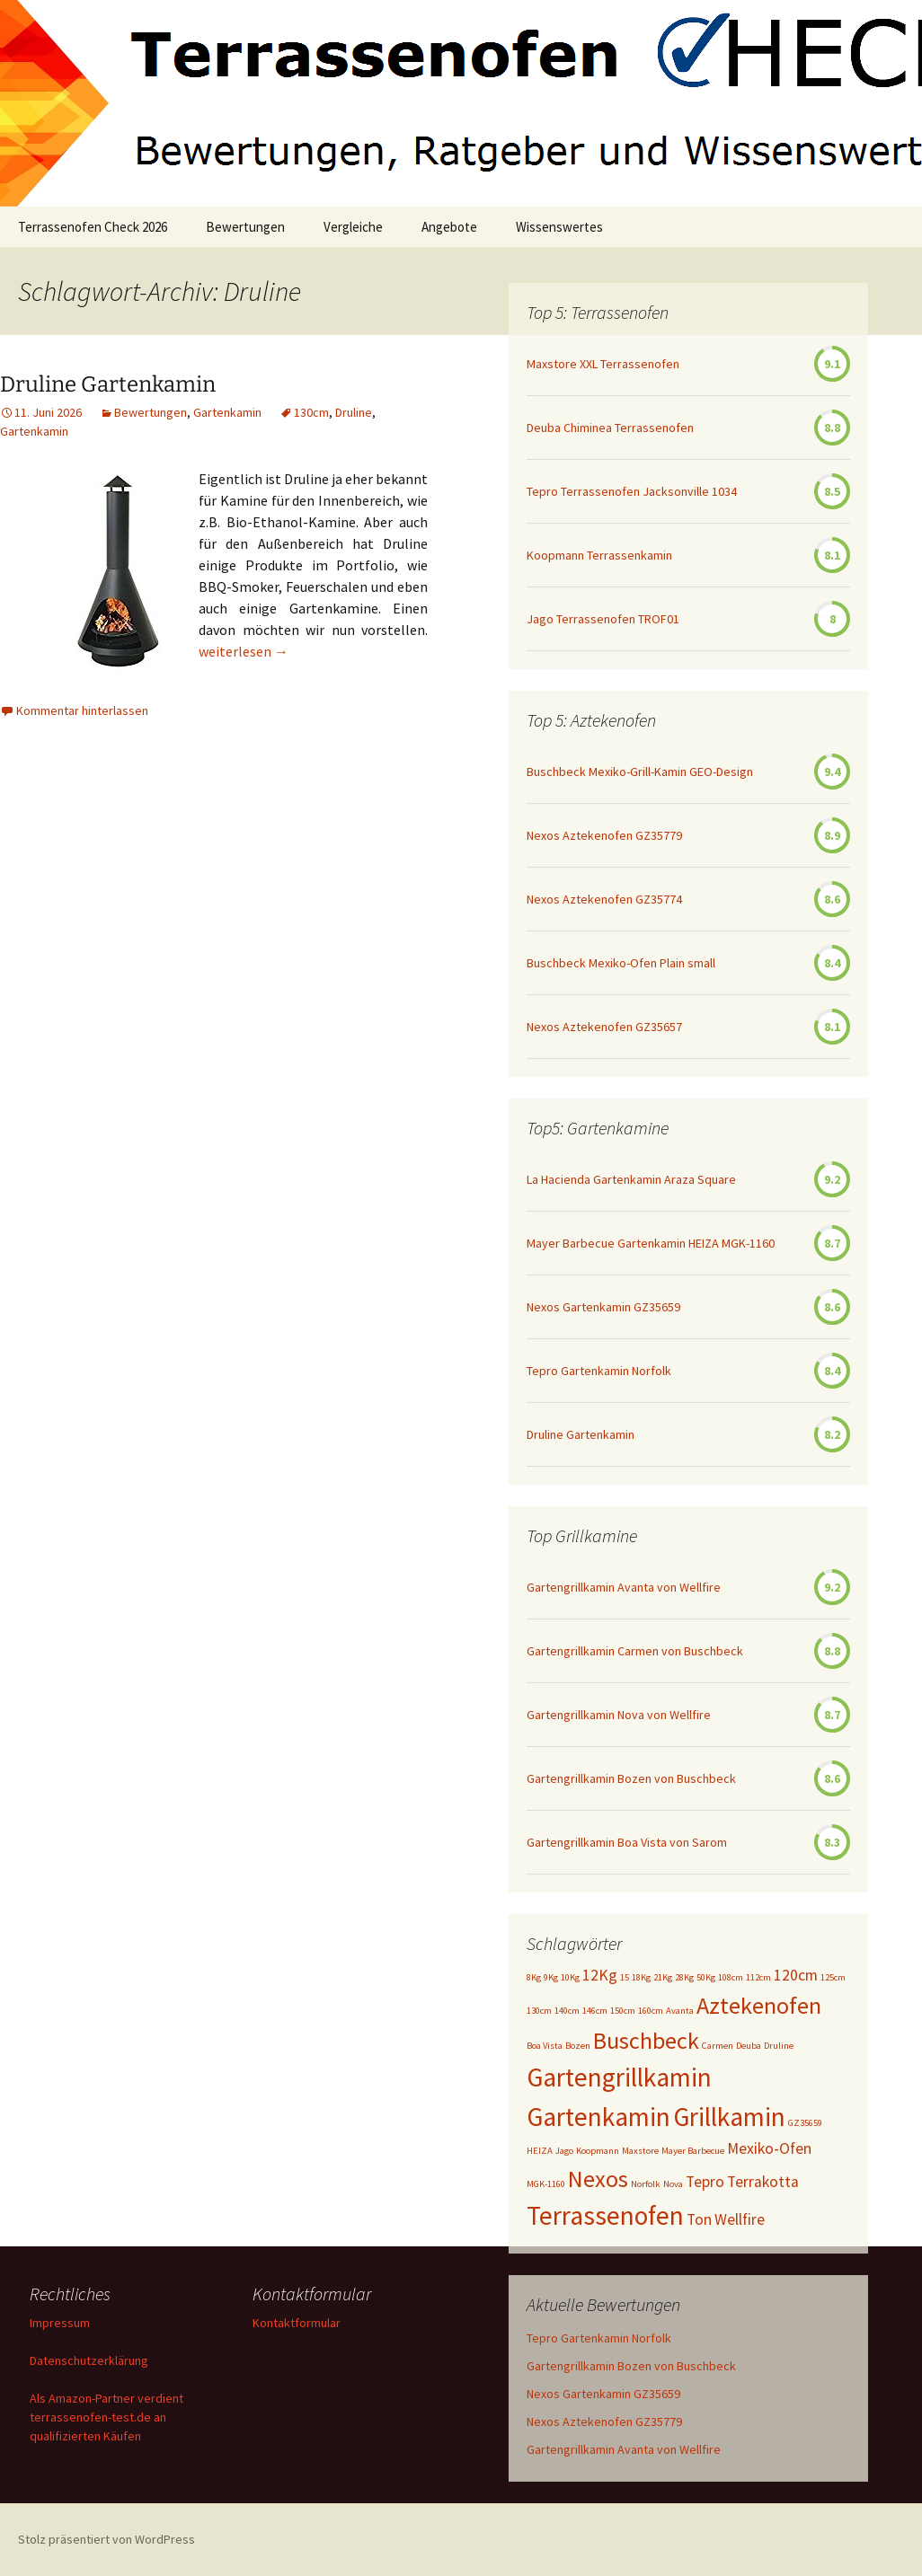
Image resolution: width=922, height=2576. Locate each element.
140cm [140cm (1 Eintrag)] (567, 2010)
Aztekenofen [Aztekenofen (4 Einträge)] (758, 2005)
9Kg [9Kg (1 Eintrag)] (551, 1977)
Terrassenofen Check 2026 (92, 226)
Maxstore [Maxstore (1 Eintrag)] (640, 2151)
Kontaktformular (297, 2323)
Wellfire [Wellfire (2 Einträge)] (739, 2219)
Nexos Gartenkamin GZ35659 (603, 1307)
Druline (353, 412)
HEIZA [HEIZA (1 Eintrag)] (540, 2151)
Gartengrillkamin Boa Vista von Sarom (627, 1842)
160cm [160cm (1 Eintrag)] (650, 2010)
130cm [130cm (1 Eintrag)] (539, 2010)
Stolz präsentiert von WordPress (106, 2539)
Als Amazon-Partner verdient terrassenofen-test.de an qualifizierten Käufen (106, 2417)
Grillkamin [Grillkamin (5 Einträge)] (729, 2116)
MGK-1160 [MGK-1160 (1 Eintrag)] (546, 2184)
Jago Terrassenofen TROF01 (603, 619)
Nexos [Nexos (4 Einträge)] (598, 2178)
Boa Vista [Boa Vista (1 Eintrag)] (545, 2045)
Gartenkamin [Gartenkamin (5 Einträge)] (598, 2116)
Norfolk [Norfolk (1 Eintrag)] (645, 2184)
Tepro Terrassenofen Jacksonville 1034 (632, 491)
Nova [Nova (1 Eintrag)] (673, 2184)
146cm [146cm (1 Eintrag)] (594, 2010)
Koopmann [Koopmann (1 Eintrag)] (597, 2151)
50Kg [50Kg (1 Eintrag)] (705, 1977)
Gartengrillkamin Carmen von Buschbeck (635, 1651)
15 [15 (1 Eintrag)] (624, 1977)
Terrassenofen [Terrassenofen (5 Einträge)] (605, 2215)
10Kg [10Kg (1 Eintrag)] (570, 1977)
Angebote (449, 226)
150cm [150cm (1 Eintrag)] (622, 2010)
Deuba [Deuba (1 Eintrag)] (748, 2045)
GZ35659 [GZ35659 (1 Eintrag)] (805, 2123)
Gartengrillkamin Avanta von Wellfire (624, 1587)
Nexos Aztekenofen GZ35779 (604, 835)
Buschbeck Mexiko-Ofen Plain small (621, 963)
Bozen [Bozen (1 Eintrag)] (577, 2045)
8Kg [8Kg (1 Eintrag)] (534, 1977)
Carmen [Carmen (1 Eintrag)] (717, 2045)
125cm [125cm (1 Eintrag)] (833, 1977)
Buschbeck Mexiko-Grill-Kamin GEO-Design (640, 771)
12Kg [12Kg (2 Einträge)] (599, 1975)
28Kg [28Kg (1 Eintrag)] (684, 1977)
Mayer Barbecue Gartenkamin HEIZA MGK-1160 (651, 1243)
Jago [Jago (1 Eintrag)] (564, 2151)
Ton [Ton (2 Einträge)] (699, 2219)
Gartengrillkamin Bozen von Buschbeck (631, 1778)
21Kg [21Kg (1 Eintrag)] (662, 1977)
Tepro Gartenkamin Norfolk (599, 1371)
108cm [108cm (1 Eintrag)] (730, 1977)
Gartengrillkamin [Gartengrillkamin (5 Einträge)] (619, 2077)
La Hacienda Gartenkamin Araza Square (631, 1179)
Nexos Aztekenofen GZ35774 (604, 899)
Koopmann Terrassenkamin (599, 555)
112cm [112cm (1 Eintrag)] (758, 1977)
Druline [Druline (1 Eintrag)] (778, 2045)
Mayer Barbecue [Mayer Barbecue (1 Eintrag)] (692, 2151)
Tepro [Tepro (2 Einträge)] (705, 2182)
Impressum (60, 2323)
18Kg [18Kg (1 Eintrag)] (641, 1977)
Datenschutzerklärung (89, 2360)
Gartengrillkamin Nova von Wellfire (619, 1715)
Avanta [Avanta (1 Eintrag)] (680, 2010)
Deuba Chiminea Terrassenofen (610, 427)
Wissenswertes (559, 226)
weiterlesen (243, 651)
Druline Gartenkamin (108, 384)
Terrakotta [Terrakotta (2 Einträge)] (763, 2182)
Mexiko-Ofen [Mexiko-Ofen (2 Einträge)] (769, 2148)
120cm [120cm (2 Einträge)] (796, 1975)
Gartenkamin (227, 412)
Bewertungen (245, 226)
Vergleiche (353, 226)
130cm (311, 412)
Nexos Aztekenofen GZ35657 (604, 1027)
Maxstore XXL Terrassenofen (603, 364)
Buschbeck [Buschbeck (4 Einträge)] (646, 2040)
